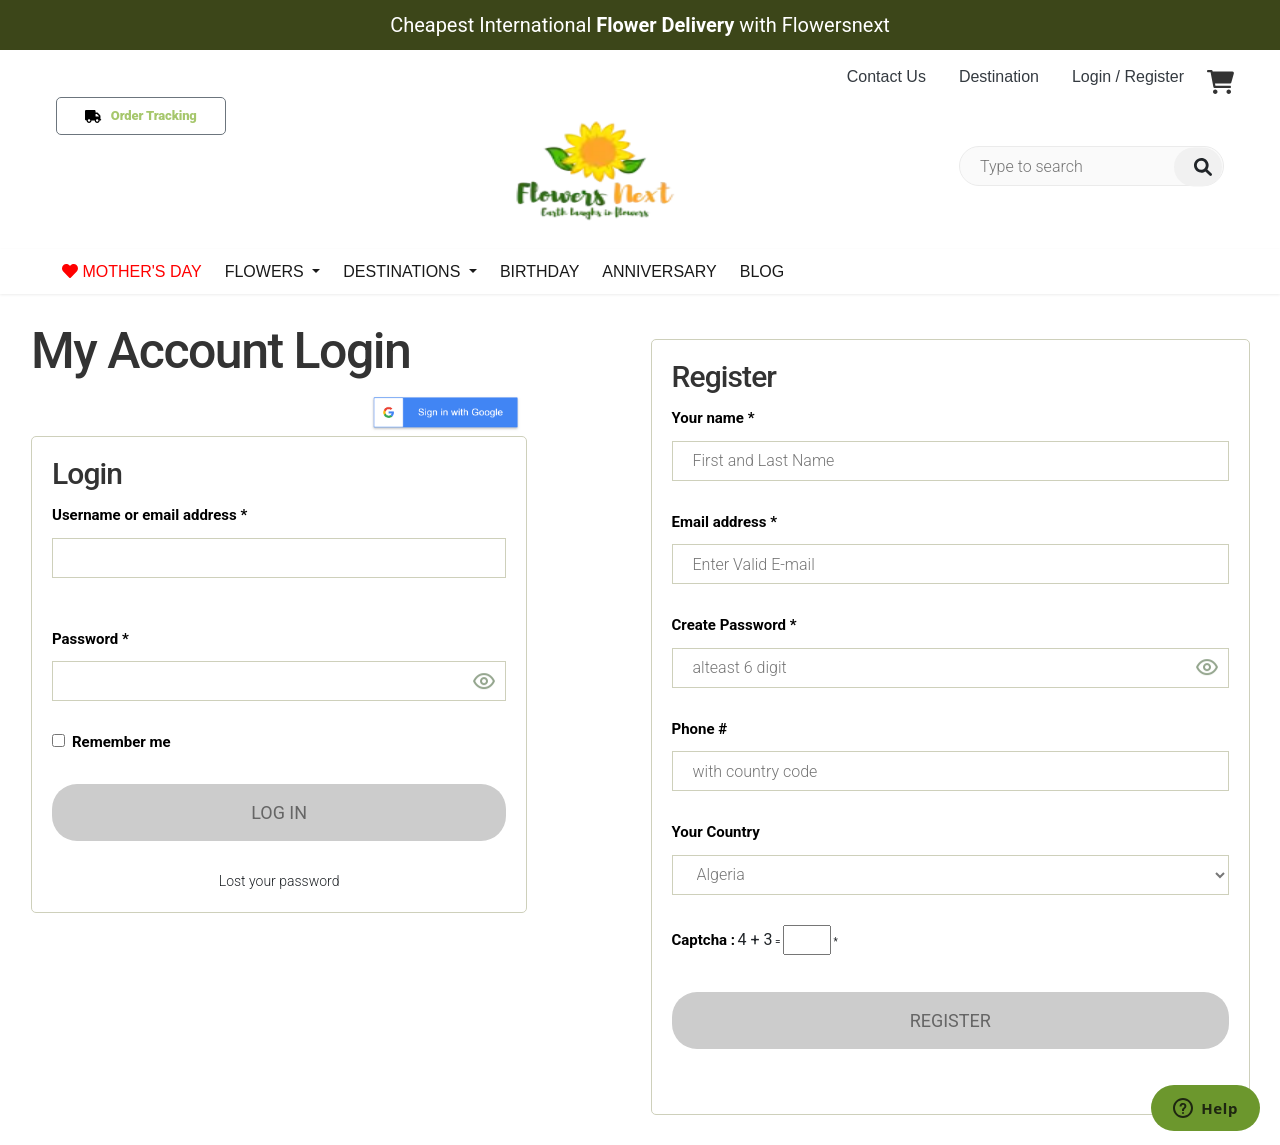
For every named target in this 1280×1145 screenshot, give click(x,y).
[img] (1198, 166)
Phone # (700, 729)
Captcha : (704, 940)
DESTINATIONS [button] (404, 271)
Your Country (716, 832)
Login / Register (1128, 76)
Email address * (724, 522)
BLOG (762, 271)
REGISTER (950, 1020)
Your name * (713, 418)
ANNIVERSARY (659, 271)
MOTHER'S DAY (132, 271)
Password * (90, 639)
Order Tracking (149, 115)
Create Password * (734, 625)
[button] (1220, 84)
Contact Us (886, 76)
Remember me (118, 742)
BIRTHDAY (539, 271)
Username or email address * (149, 515)
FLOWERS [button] (267, 271)
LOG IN (279, 812)
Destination (999, 76)
